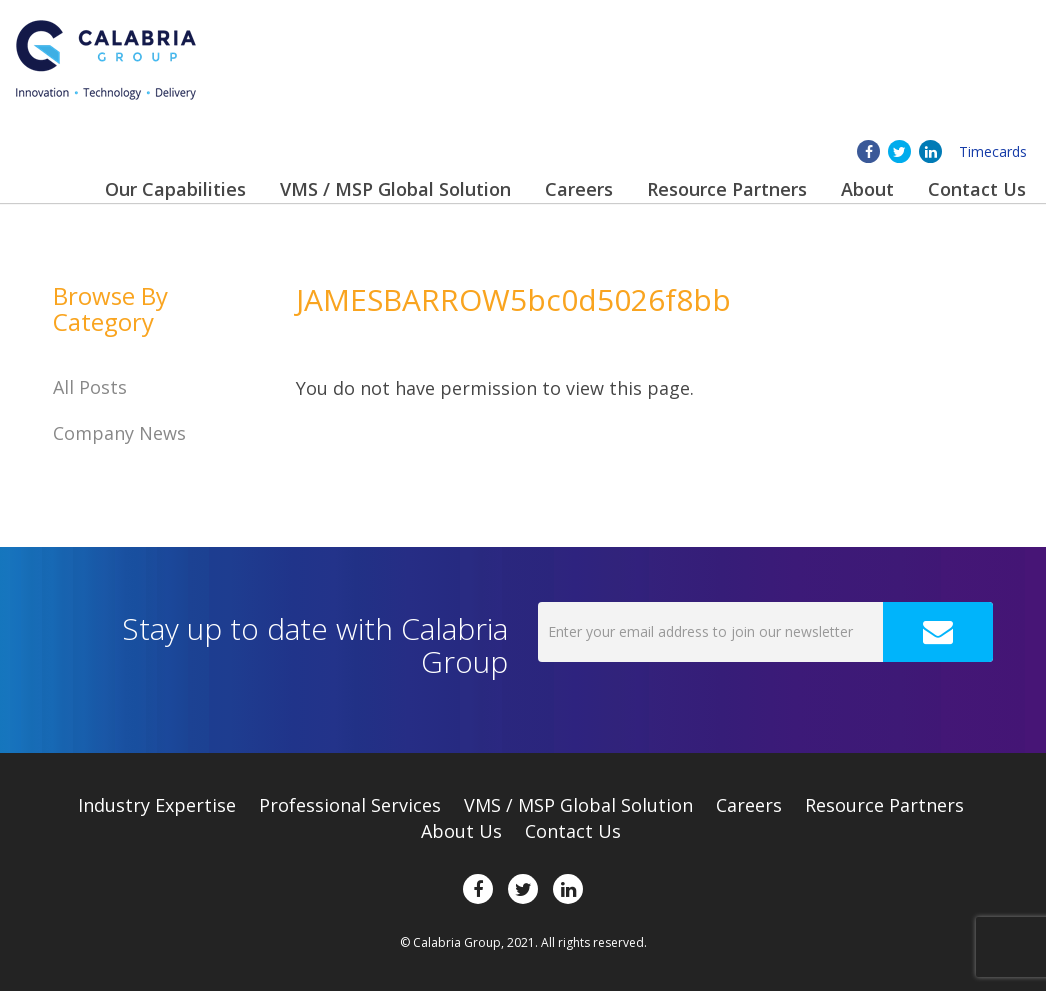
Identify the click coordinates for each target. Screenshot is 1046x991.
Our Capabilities (175, 189)
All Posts (90, 387)
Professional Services (350, 805)
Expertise (157, 805)
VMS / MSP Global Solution (395, 189)
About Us (461, 831)
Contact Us (977, 189)
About (867, 189)
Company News (119, 433)
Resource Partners (727, 189)
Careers (579, 189)
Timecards (993, 151)
